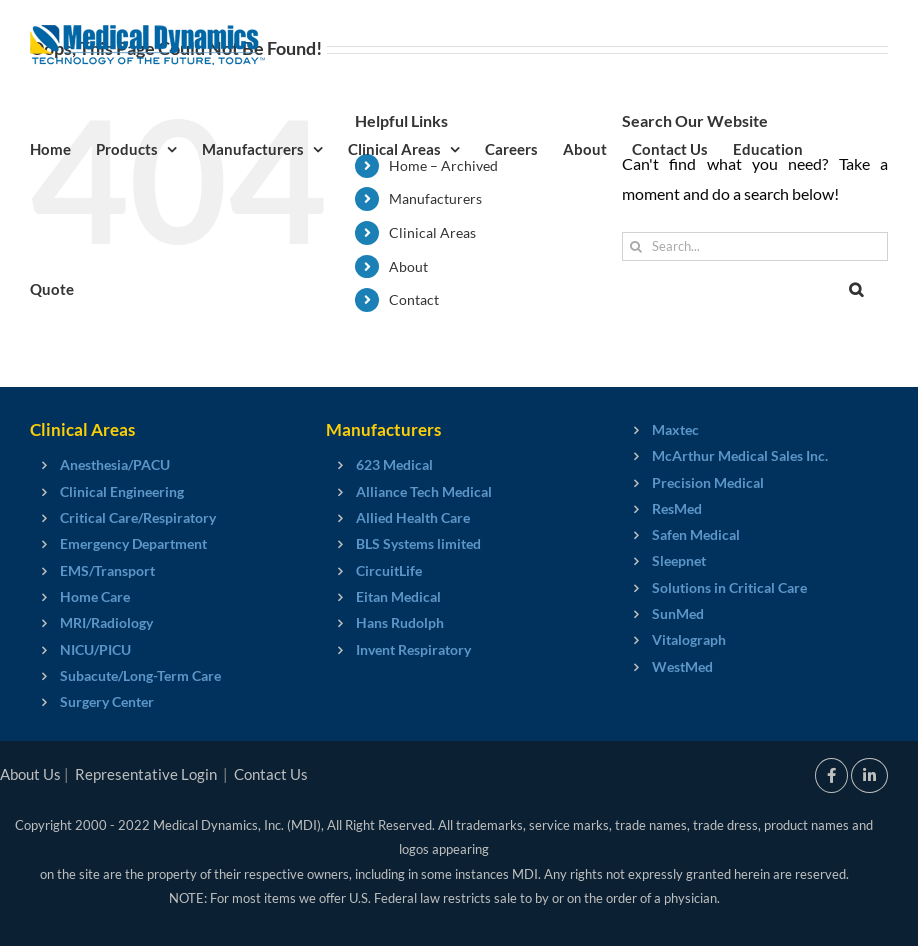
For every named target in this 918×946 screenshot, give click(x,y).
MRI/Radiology (106, 622)
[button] (856, 288)
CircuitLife (389, 570)
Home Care (95, 596)
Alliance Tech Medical (424, 491)
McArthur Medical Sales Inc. (740, 455)
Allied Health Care (413, 517)
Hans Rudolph (400, 622)
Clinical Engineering (122, 491)
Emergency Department (133, 543)
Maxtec (675, 429)
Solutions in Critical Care (729, 587)
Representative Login (146, 774)
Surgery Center (107, 701)
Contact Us (271, 774)
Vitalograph (689, 639)
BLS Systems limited (418, 543)
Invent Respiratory (413, 649)
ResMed (677, 508)
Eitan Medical (398, 596)
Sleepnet (679, 560)
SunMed (678, 613)
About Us (30, 774)
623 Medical (394, 464)
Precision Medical (708, 482)
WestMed (682, 666)
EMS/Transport (107, 570)
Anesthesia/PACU (115, 464)
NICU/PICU (95, 649)
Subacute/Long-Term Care (140, 675)
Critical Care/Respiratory (138, 517)
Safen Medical (696, 534)
